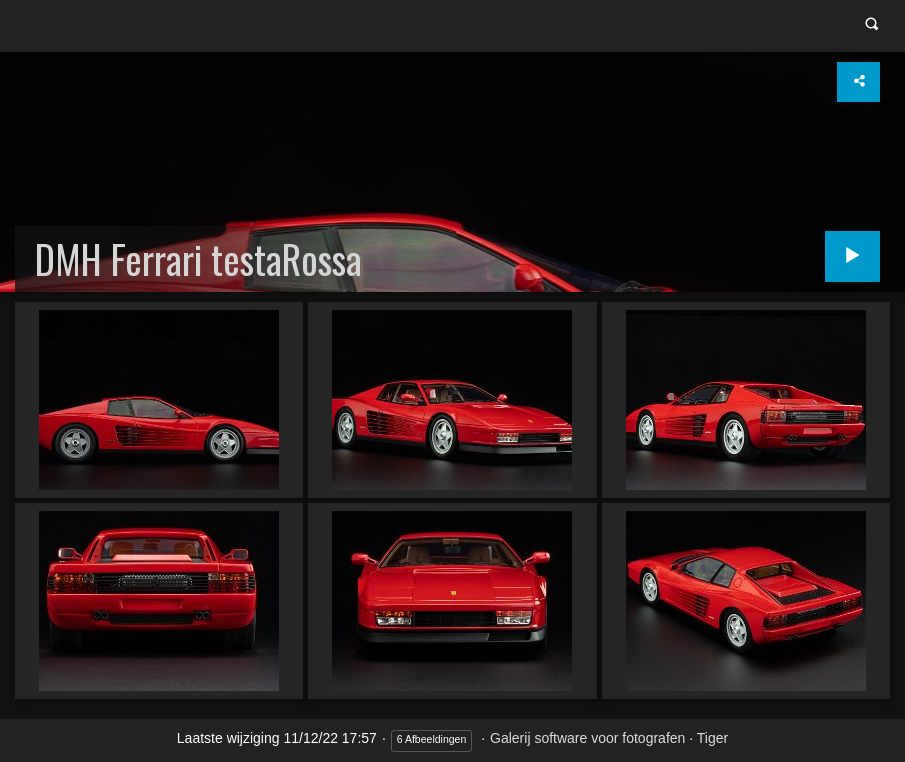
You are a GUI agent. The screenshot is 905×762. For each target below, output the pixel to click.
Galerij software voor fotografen (587, 738)
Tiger (712, 738)
